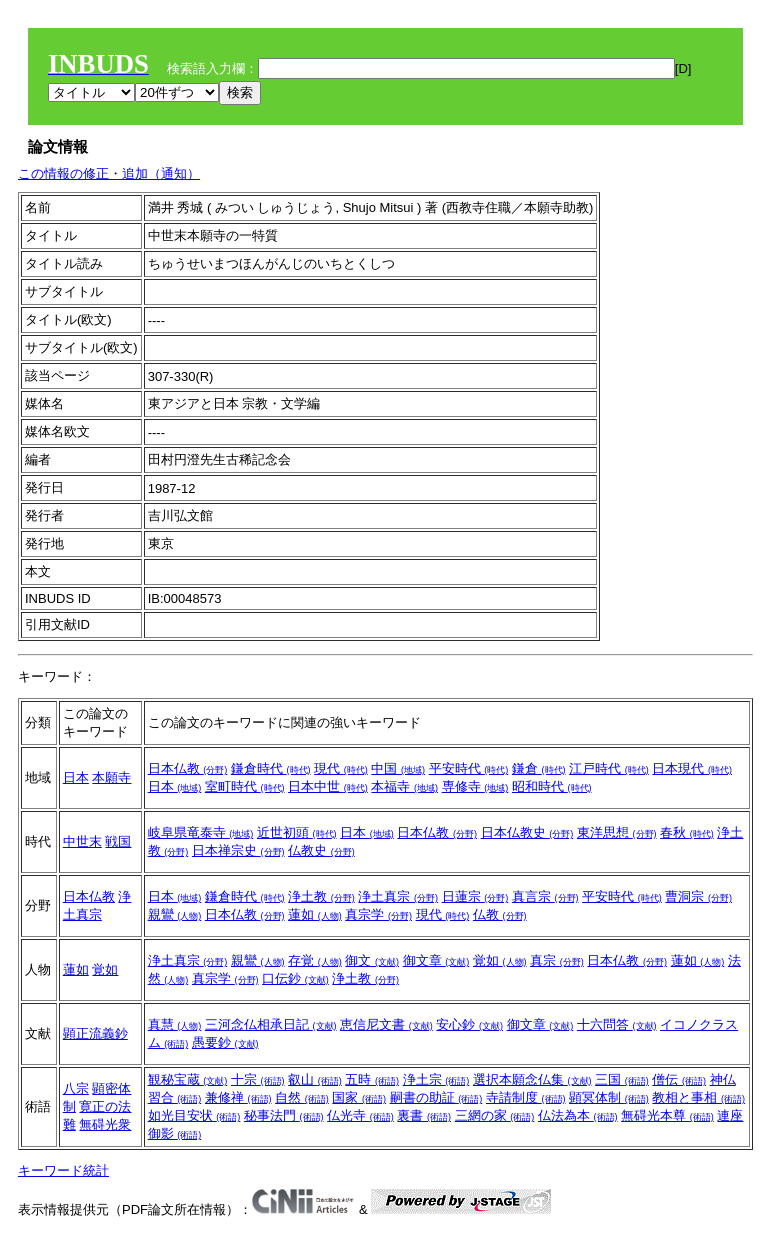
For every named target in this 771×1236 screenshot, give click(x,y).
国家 (359, 1097)
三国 (622, 1079)
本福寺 (404, 786)
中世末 (82, 841)
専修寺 (475, 786)
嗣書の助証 (436, 1097)
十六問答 (617, 1024)
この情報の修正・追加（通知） (109, 173)
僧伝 (679, 1079)
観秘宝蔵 (188, 1079)
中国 (398, 768)
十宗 (258, 1079)
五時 (372, 1079)
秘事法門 (284, 1115)
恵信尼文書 (386, 1024)
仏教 (500, 914)
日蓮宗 (475, 896)
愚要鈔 (225, 1042)
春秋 (687, 832)
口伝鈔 (295, 978)
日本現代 (692, 768)
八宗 (76, 1088)
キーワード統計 (63, 1170)
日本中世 (328, 786)
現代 (341, 768)
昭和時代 (552, 786)
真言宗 (545, 896)
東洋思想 (617, 832)
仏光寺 (360, 1115)
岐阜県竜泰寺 (201, 832)
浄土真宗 (398, 896)
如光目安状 (194, 1115)
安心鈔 (469, 1024)
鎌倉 (539, 768)
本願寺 (111, 777)
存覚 (315, 960)
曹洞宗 (698, 896)
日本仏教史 (527, 832)
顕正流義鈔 (95, 1033)
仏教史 (321, 850)
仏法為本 (578, 1115)
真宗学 (378, 914)
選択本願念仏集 (532, 1079)
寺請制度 (526, 1097)
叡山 (315, 1079)
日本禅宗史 (238, 850)
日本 (76, 777)
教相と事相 (698, 1097)
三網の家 (495, 1115)
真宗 (557, 960)
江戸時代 (609, 768)
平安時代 (469, 768)
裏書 (424, 1115)
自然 (302, 1097)
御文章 (436, 960)
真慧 (175, 1024)
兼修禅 (238, 1097)
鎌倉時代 (271, 768)
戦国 (118, 841)
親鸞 (175, 914)
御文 (372, 960)
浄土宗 (436, 1079)
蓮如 (315, 914)
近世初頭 (297, 832)
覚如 (105, 969)
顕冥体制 (609, 1097)
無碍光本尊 (667, 1115)
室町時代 (245, 786)
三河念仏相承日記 (271, 1024)
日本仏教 (188, 768)
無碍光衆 (105, 1124)
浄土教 (321, 896)
